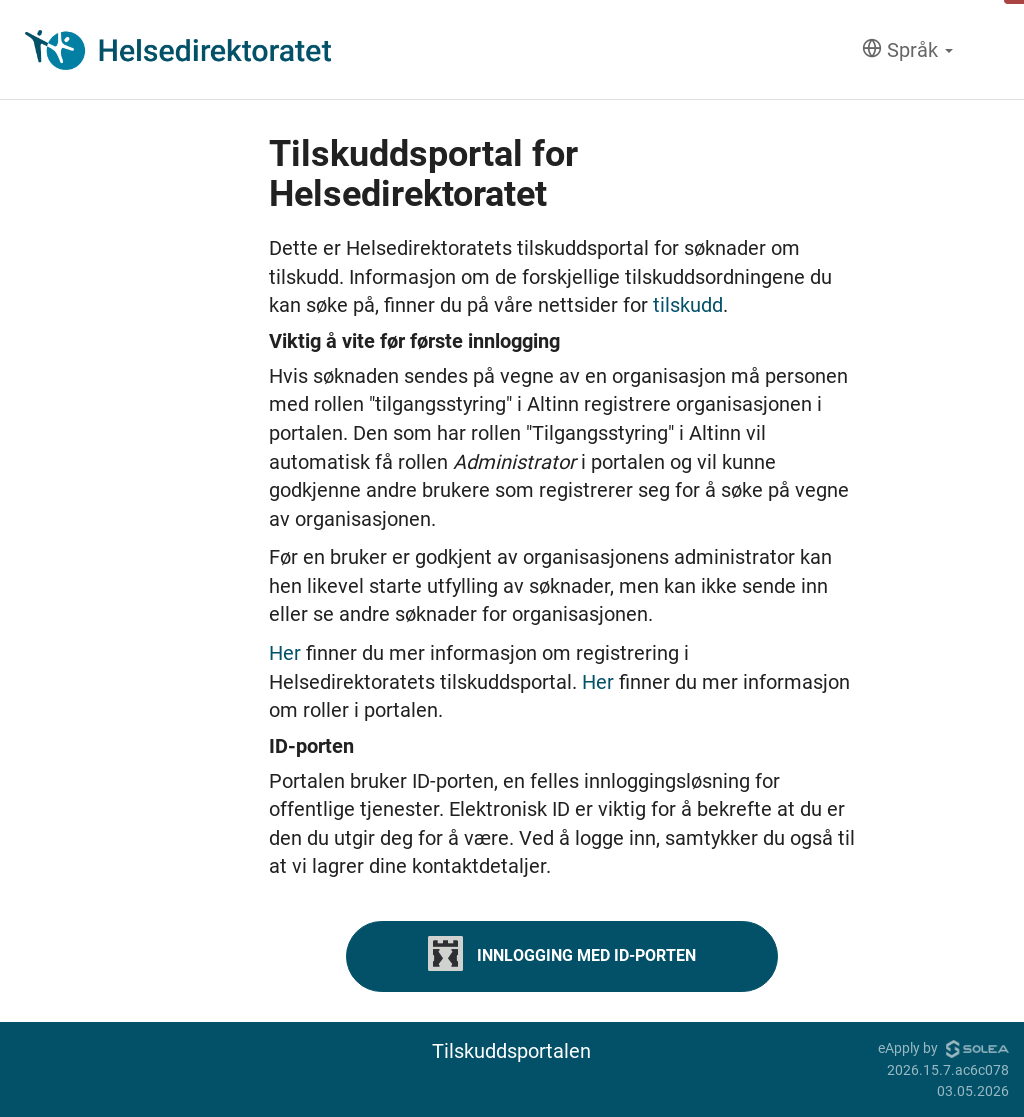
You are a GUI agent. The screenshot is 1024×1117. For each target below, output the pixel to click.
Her (287, 653)
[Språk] (907, 50)
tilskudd (688, 305)
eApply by (943, 1048)
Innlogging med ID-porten (562, 953)
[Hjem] (178, 50)
